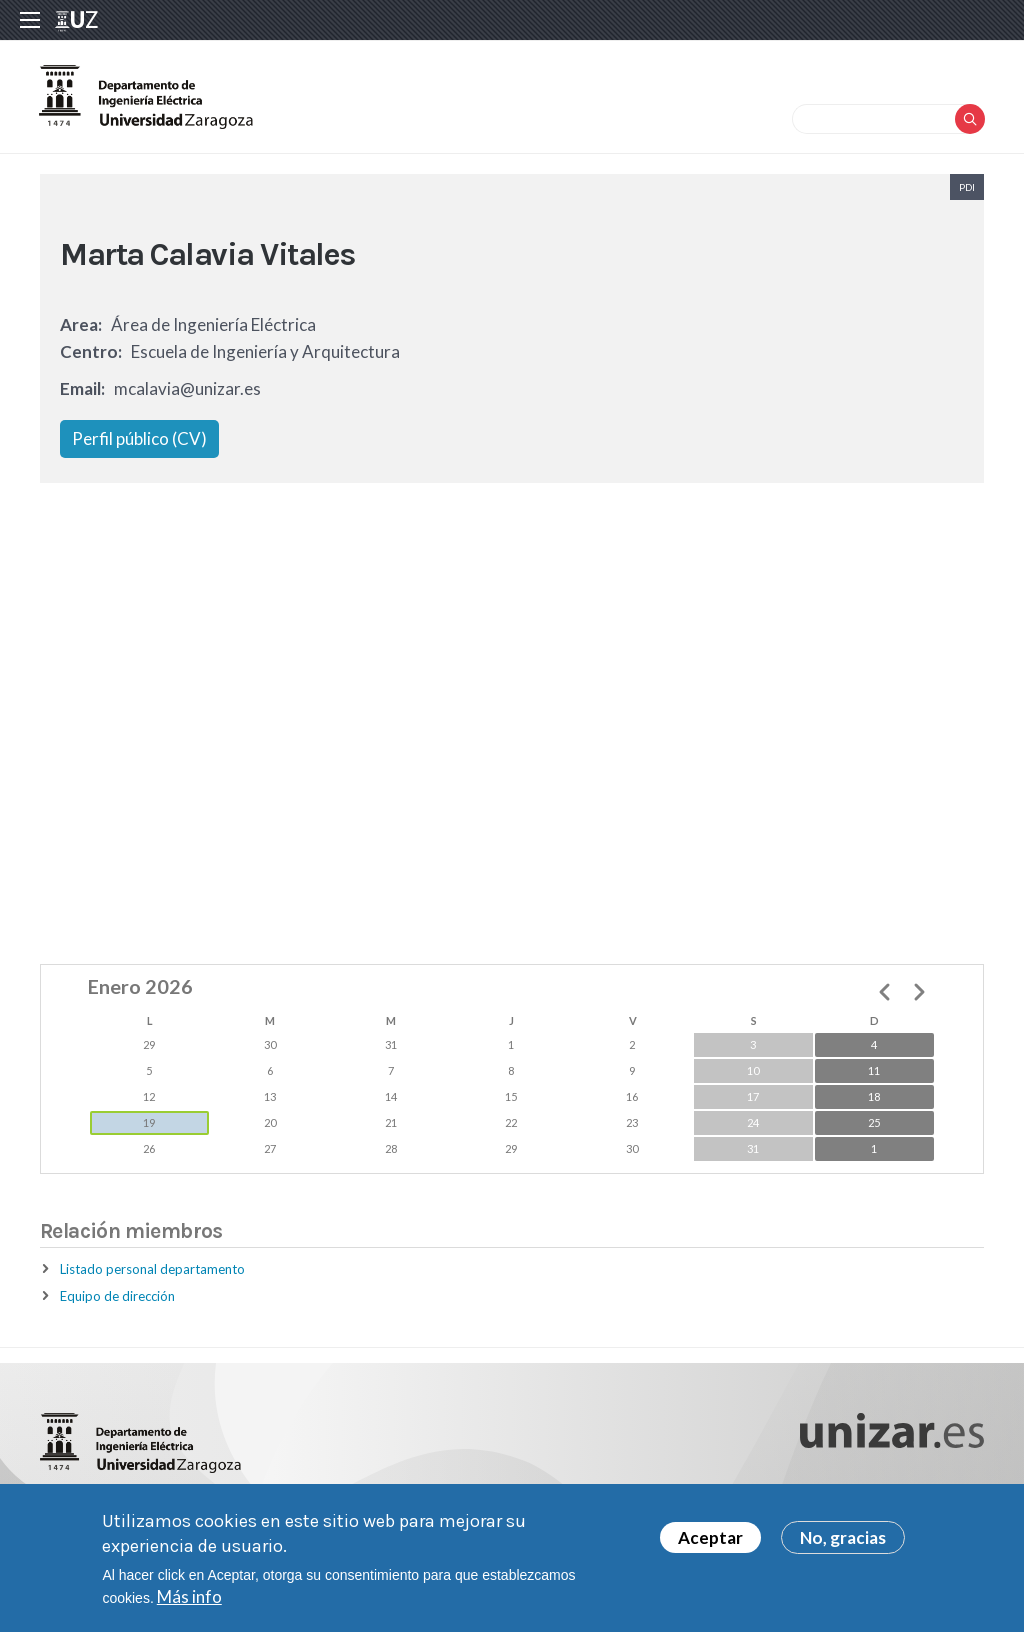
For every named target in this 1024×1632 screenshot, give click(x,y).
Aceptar (710, 1537)
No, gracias (843, 1537)
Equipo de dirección (117, 1299)
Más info (189, 1596)
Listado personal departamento (152, 1272)
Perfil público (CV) (139, 441)
